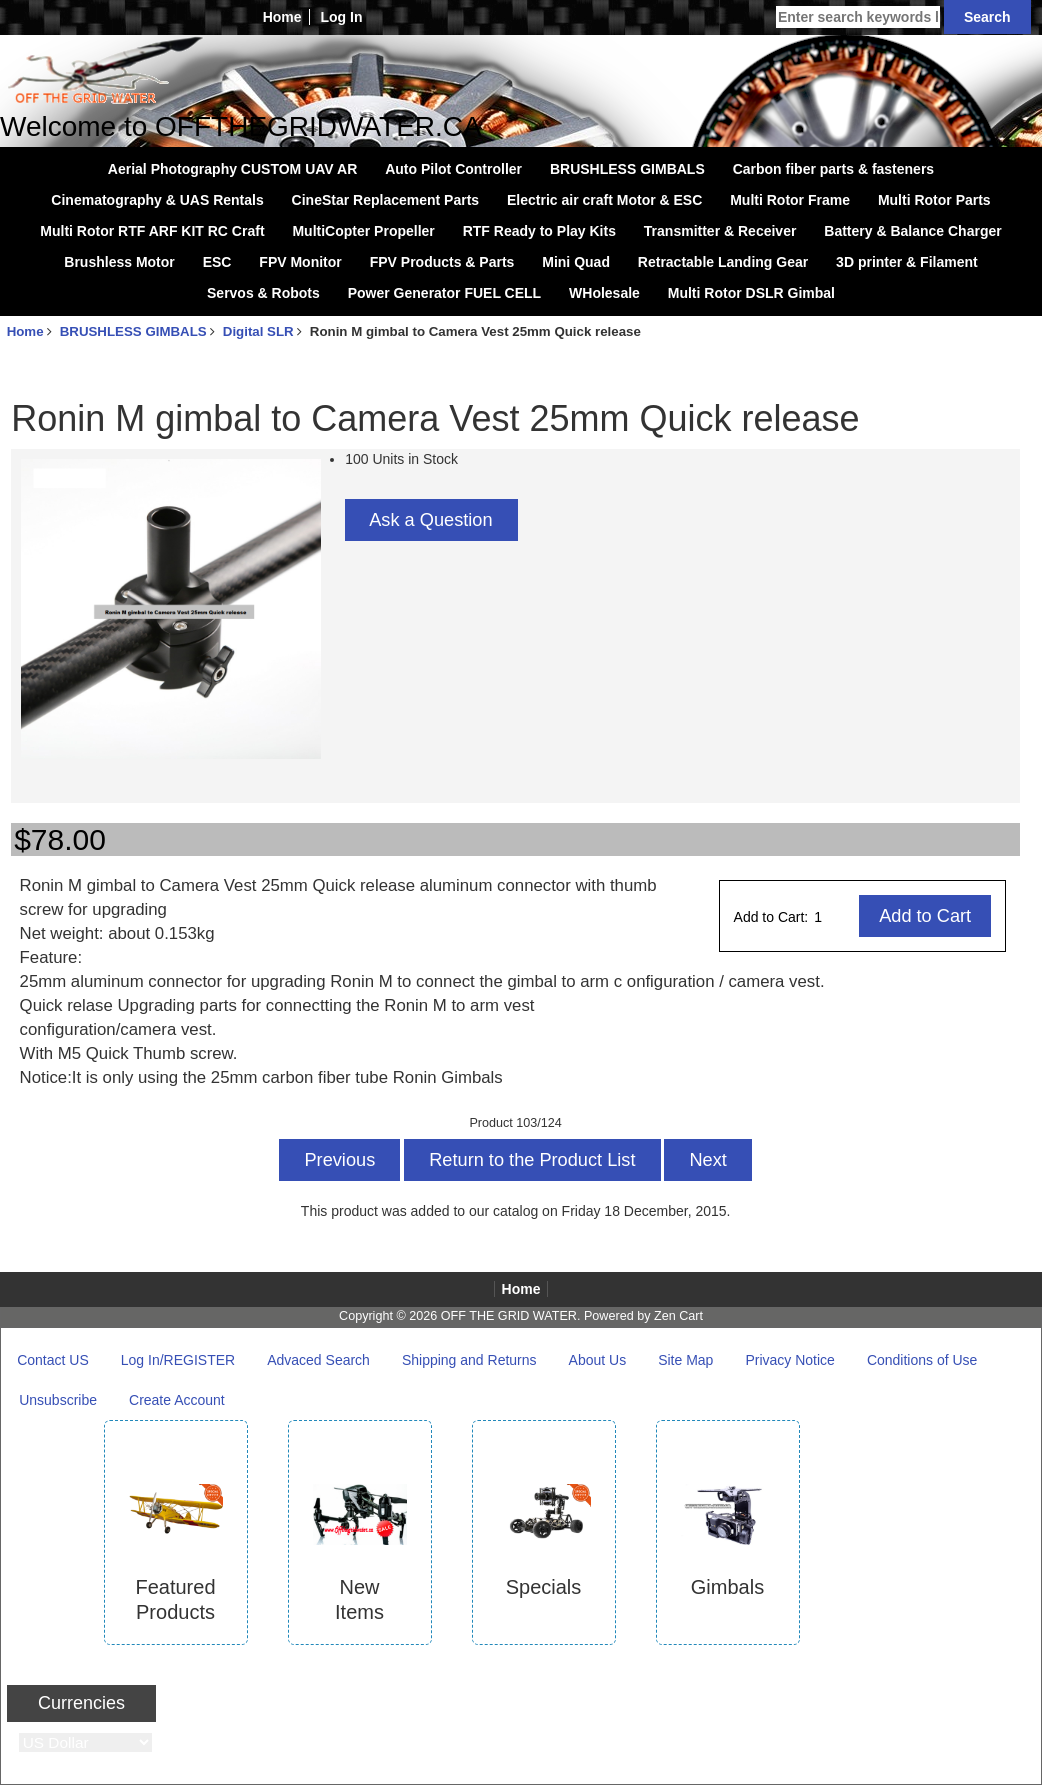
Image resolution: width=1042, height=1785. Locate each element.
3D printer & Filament (907, 262)
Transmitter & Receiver (720, 231)
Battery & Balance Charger (912, 231)
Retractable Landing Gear (723, 262)
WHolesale (604, 293)
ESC (217, 262)
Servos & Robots (263, 293)
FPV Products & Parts (442, 262)
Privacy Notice (789, 1360)
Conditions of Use (922, 1360)
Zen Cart (678, 1316)
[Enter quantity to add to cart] (835, 917)
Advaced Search (318, 1360)
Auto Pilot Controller (453, 169)
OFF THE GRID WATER (509, 1316)
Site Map (685, 1360)
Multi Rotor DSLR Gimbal (751, 293)
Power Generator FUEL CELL (444, 293)
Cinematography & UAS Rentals (157, 200)
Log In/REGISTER (178, 1360)
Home (282, 17)
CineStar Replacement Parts (386, 200)
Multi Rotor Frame (790, 200)
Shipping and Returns (469, 1360)
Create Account (177, 1400)
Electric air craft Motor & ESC (604, 200)
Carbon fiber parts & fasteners (834, 169)
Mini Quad (576, 262)
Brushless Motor (119, 262)
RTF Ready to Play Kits (539, 231)
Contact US (53, 1360)
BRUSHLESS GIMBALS (133, 331)
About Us (598, 1360)
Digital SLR (258, 331)
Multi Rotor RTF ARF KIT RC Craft (152, 231)
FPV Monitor (300, 262)
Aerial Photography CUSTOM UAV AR (232, 169)
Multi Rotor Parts (934, 200)
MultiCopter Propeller (363, 231)
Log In (341, 17)
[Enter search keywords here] (858, 17)
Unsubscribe (58, 1400)
